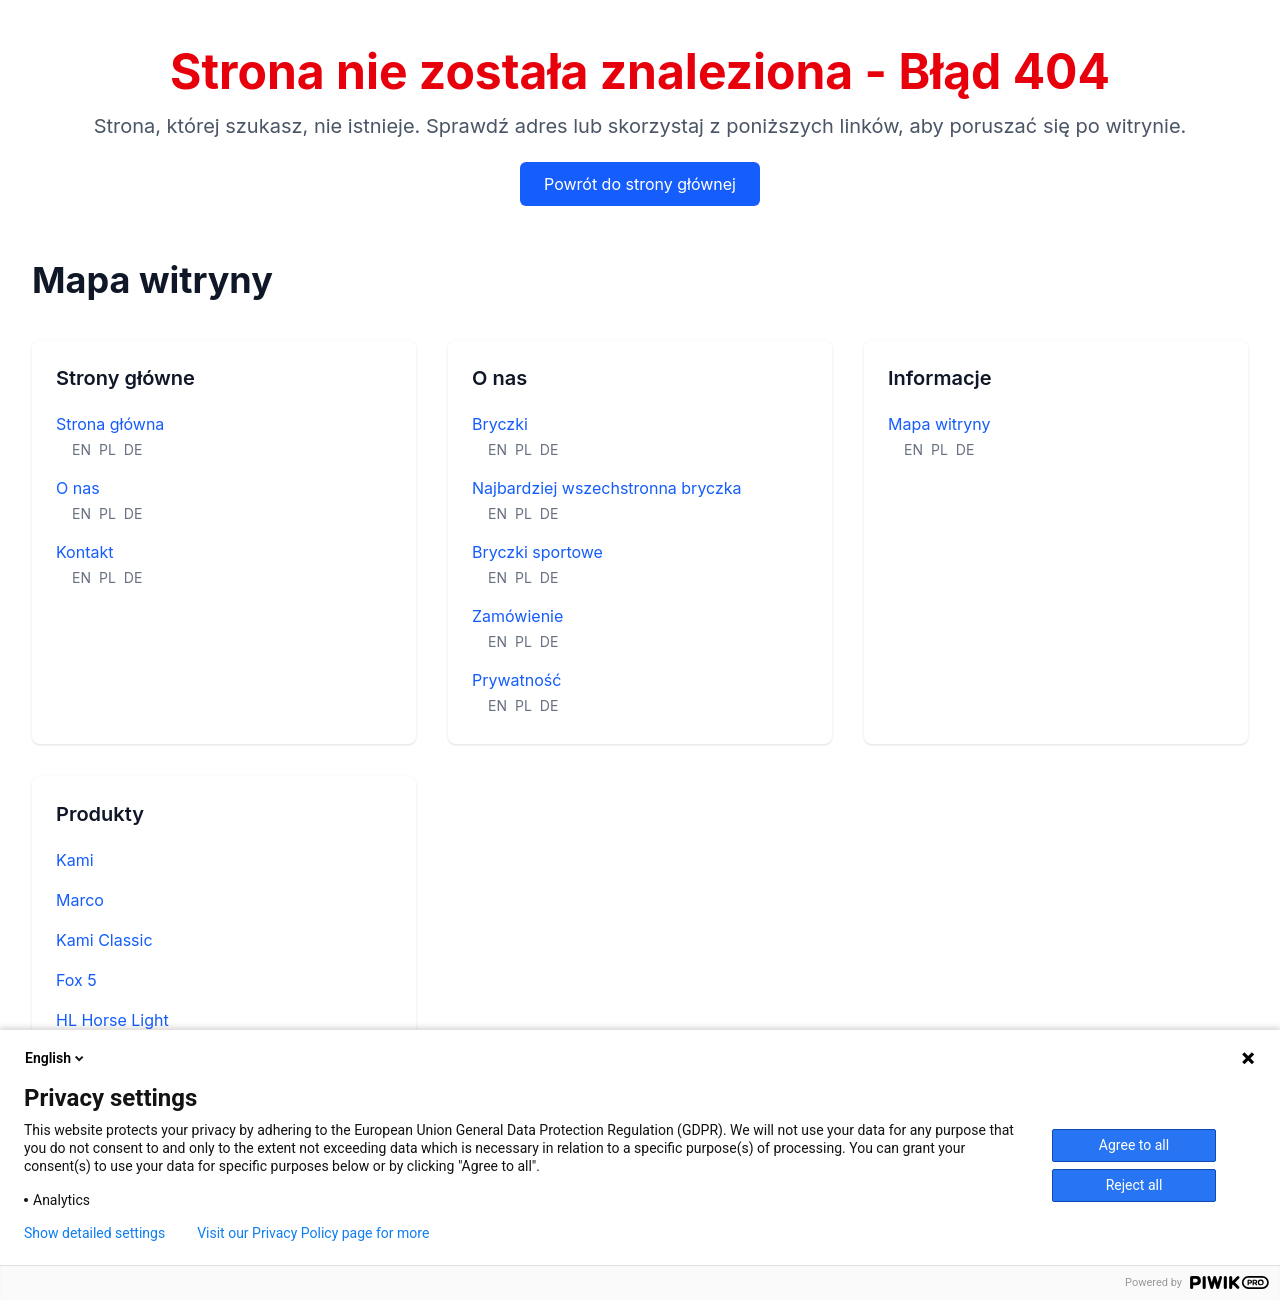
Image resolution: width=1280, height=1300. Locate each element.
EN (81, 449)
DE (133, 449)
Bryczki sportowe (537, 552)
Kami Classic (104, 940)
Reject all (1134, 1185)
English (56, 1058)
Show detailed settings (94, 1233)
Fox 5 (76, 980)
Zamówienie (517, 616)
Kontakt (84, 552)
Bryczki (500, 424)
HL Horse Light (112, 1020)
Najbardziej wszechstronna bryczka (607, 488)
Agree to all (1134, 1145)
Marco (80, 900)
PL (107, 449)
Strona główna (110, 424)
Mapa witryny (939, 424)
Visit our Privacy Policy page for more (313, 1233)
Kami (75, 860)
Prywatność (516, 680)
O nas (78, 488)
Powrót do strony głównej (640, 184)
